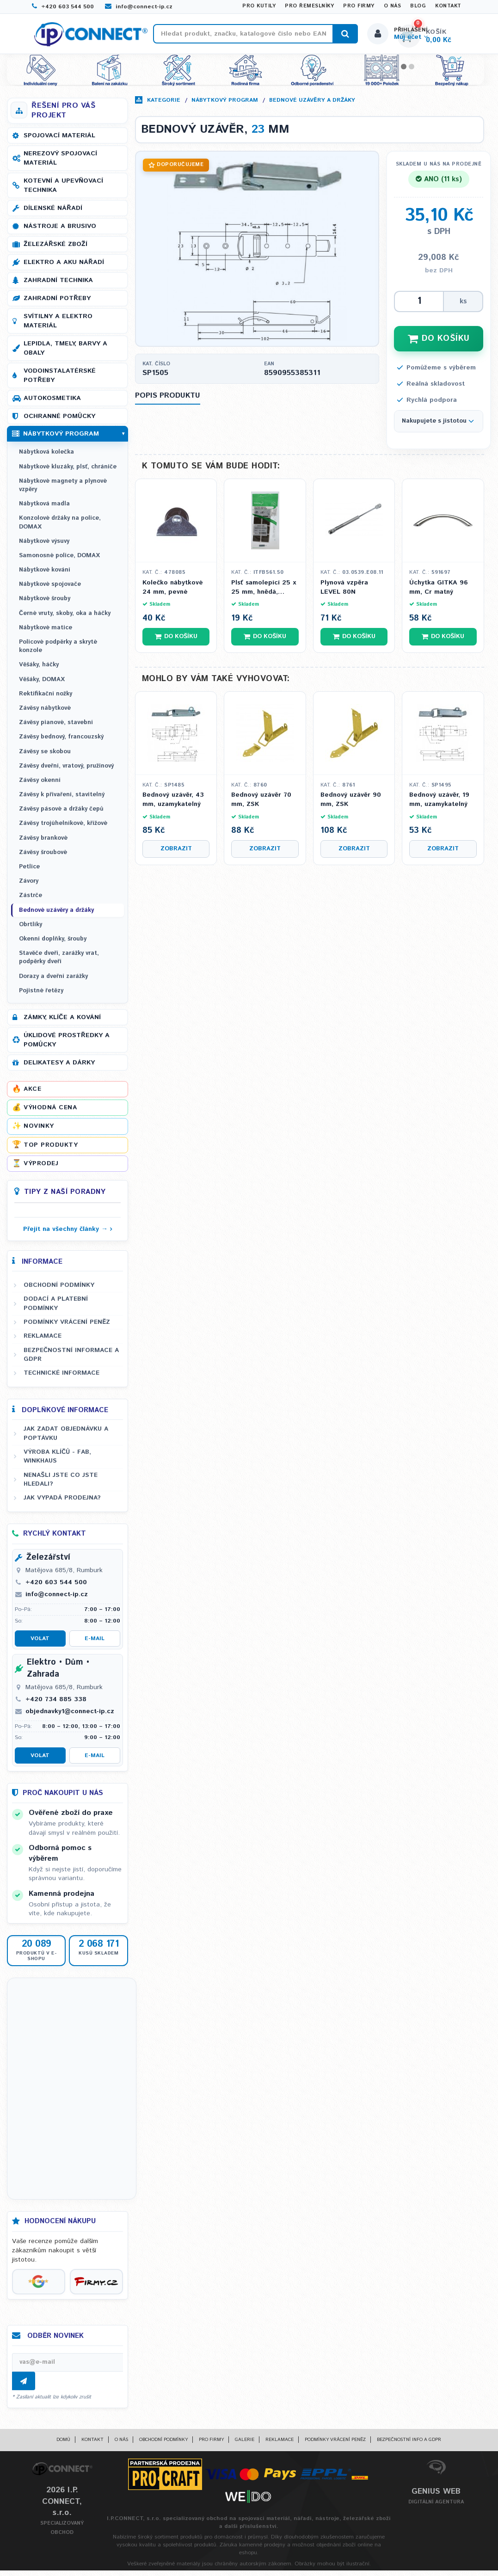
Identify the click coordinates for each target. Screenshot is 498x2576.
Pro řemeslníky (309, 6)
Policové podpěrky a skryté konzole (58, 651)
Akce (32, 1094)
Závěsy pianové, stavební (56, 728)
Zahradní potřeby (57, 303)
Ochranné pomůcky (59, 421)
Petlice (29, 872)
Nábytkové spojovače (50, 589)
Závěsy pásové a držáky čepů (61, 814)
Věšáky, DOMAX (42, 684)
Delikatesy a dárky (59, 1068)
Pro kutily (259, 6)
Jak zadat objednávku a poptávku (66, 1439)
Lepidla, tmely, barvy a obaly (65, 353)
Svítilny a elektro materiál (58, 326)
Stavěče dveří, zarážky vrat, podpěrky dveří (59, 962)
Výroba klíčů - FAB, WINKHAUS (57, 1462)
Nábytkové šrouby (44, 604)
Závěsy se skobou (45, 756)
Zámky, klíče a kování (62, 1022)
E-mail (95, 1644)
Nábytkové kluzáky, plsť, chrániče (68, 471)
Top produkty (51, 1150)
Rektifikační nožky (45, 699)
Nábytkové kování (44, 575)
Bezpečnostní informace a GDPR (71, 1360)
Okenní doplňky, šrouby (52, 944)
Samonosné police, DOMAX (59, 561)
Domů (63, 2445)
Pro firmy (359, 6)
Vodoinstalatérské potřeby (60, 381)
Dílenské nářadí (53, 213)
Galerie (244, 2445)
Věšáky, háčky (39, 670)
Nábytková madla (44, 509)
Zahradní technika (58, 285)
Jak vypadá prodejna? (62, 1503)
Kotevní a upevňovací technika (63, 191)
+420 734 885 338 (55, 1704)
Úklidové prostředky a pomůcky (67, 1045)
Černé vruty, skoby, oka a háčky (65, 619)
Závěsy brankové (43, 843)
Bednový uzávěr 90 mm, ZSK (350, 805)
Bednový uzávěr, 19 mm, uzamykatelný (439, 805)
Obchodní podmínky (59, 1290)
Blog (418, 6)
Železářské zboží (55, 249)
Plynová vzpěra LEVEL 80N (344, 593)
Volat (40, 1644)
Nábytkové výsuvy (44, 546)
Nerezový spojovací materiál (60, 163)
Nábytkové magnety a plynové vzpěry (63, 490)
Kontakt (448, 6)
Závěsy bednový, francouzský (61, 742)
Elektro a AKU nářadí (64, 267)
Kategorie (163, 106)
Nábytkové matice (45, 633)
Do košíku (176, 641)
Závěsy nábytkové (45, 713)
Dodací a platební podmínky (56, 1309)
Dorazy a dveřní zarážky (53, 981)
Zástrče (30, 901)
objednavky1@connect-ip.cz (69, 1716)
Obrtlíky (30, 930)
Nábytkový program (224, 106)
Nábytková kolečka (46, 457)
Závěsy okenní (40, 785)
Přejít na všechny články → (65, 1234)
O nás (392, 6)
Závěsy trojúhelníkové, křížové (63, 828)
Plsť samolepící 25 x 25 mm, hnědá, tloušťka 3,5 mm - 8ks (263, 593)
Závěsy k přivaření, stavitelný (62, 800)
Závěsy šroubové (43, 858)
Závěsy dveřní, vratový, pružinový (66, 771)
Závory (28, 886)
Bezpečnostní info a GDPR (409, 2445)
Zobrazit (176, 854)
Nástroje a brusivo (60, 231)
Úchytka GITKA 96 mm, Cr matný (438, 593)
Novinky (39, 1131)
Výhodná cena (50, 1113)
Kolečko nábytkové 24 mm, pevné (172, 593)
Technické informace (61, 1378)
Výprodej (41, 1169)
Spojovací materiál (59, 141)
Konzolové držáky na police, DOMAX (60, 527)
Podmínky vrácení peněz (67, 1327)
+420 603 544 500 (63, 7)
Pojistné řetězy (41, 996)
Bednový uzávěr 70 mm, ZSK (261, 805)
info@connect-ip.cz (138, 7)
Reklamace (42, 1341)
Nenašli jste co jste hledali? (61, 1485)
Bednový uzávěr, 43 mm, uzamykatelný (173, 805)
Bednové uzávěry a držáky (312, 106)
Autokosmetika (52, 403)
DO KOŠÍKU (439, 344)
